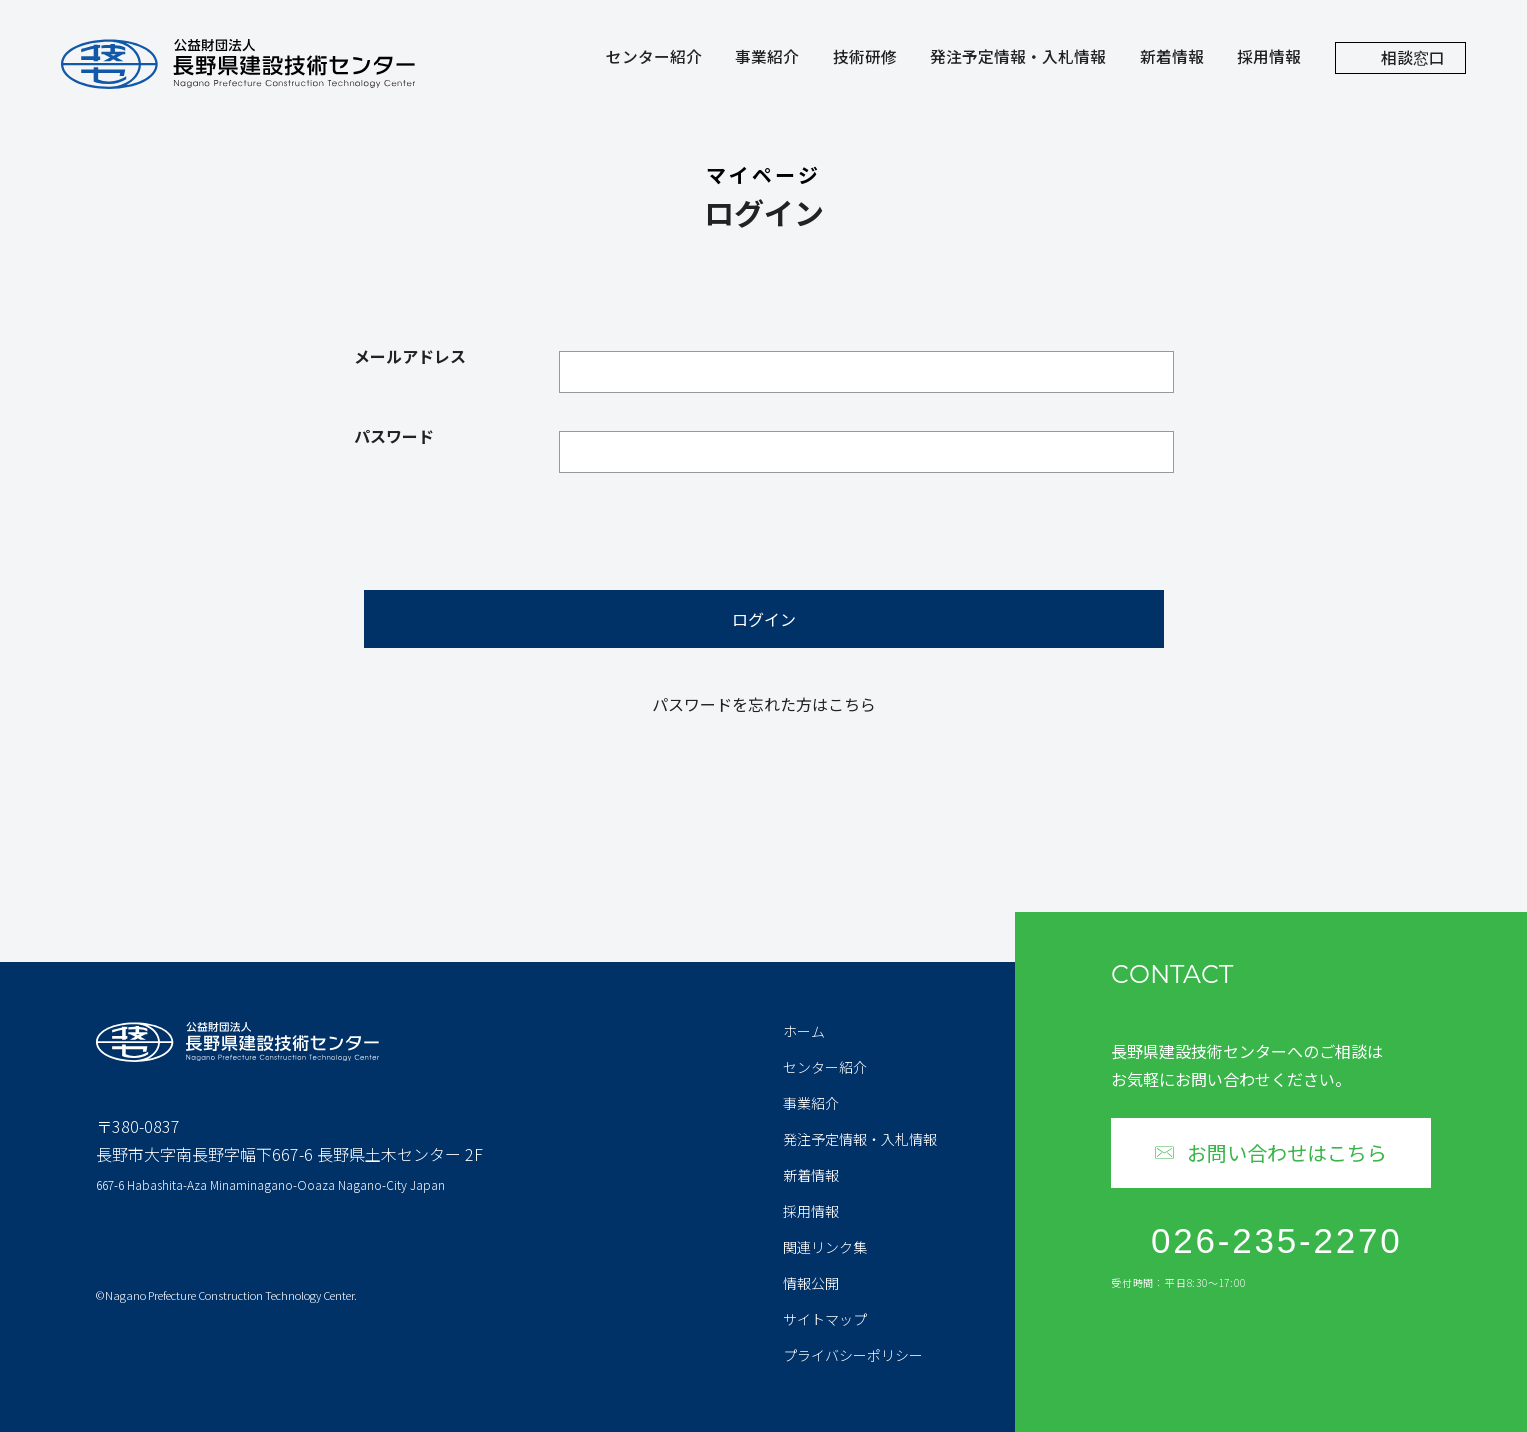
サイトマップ (825, 1319)
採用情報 (1269, 59)
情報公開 (811, 1283)
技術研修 (865, 59)
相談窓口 (1413, 58)
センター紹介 (654, 59)
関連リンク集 (825, 1247)
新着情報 (1172, 59)
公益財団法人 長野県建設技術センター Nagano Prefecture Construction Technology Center (238, 64)
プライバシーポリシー (853, 1355)
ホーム (804, 1031)
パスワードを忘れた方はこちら (764, 704)
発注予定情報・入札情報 (1018, 59)
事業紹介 (767, 59)
